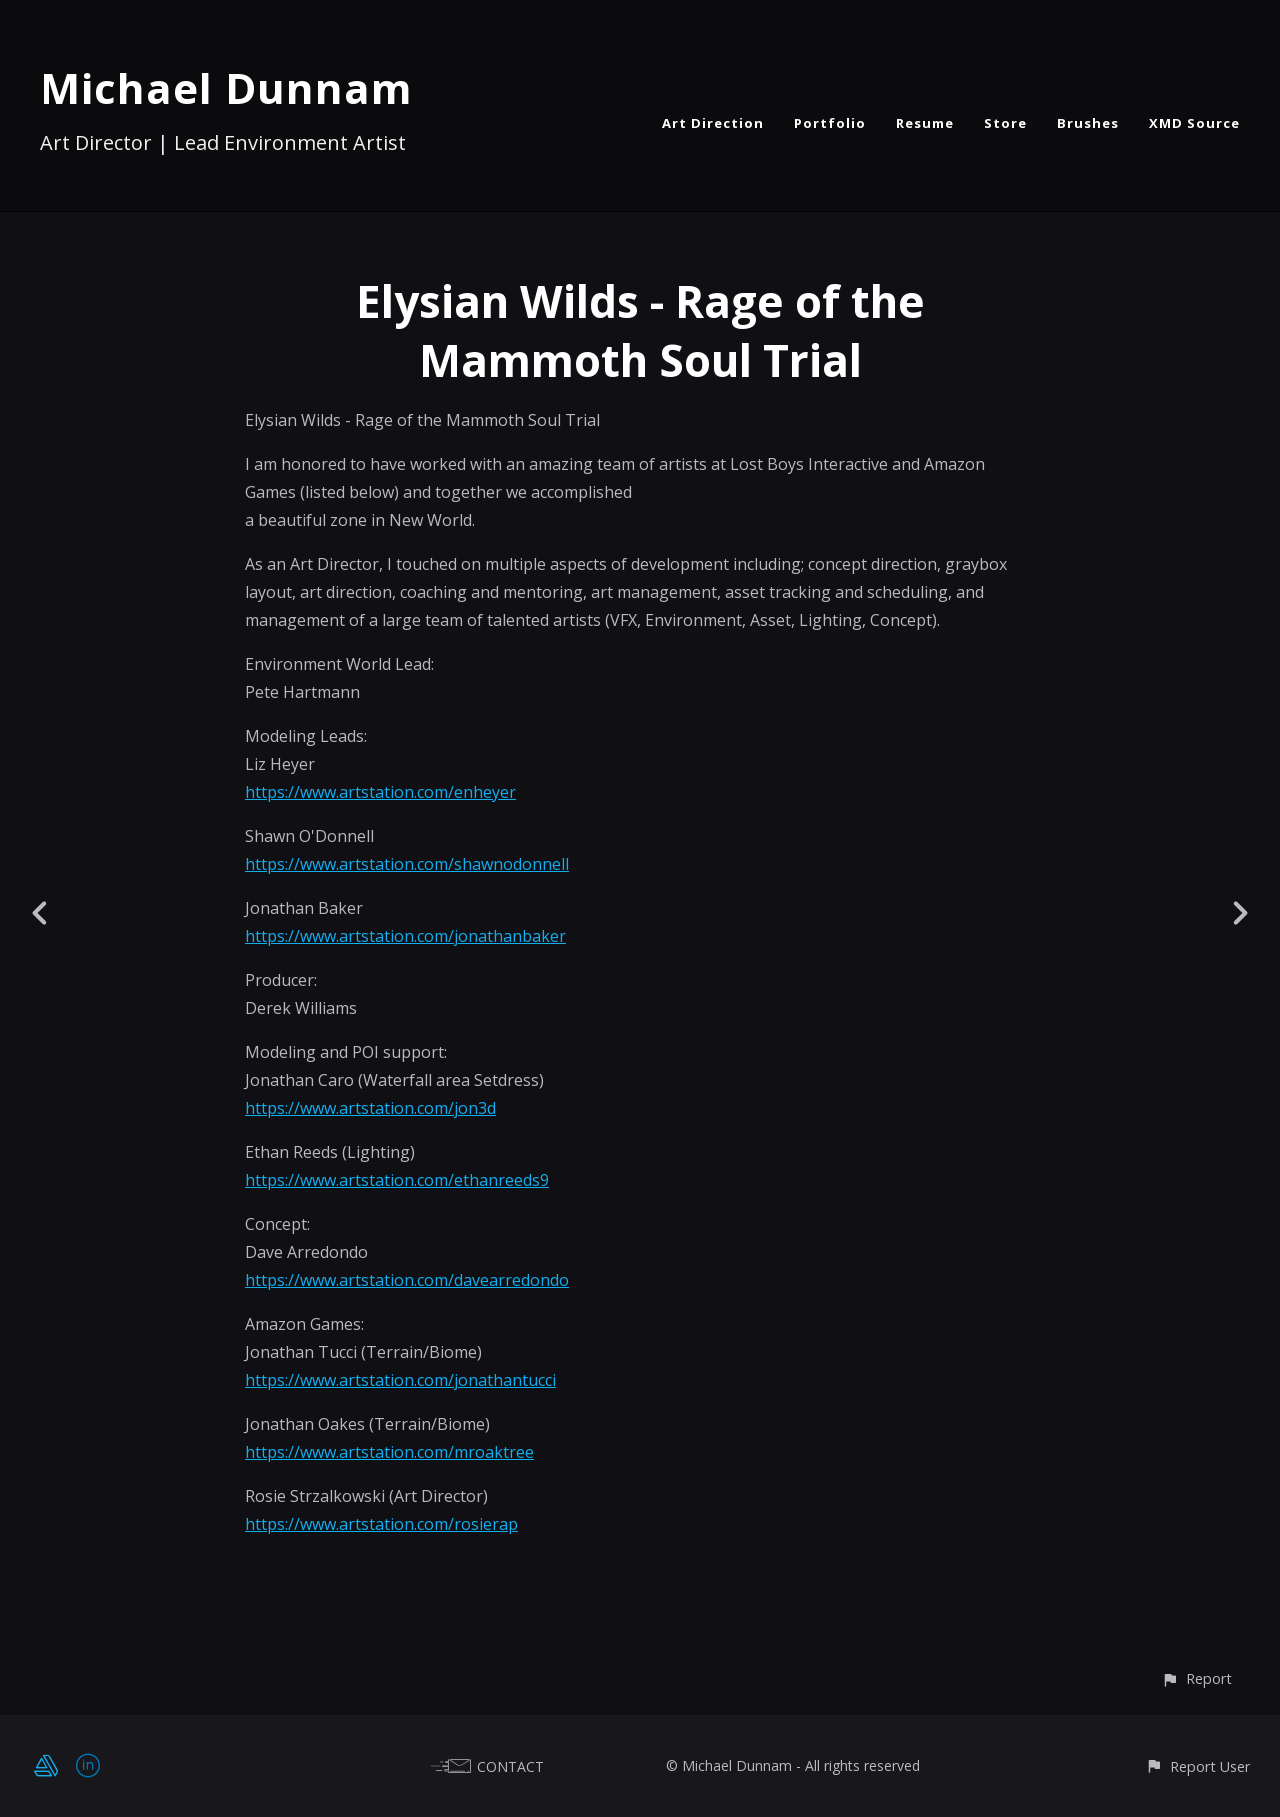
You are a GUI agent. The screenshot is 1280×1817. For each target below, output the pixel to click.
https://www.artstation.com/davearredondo (407, 1280)
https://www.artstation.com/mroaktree (389, 1452)
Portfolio (830, 123)
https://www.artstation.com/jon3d (370, 1108)
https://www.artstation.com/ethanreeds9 (397, 1180)
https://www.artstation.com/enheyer (380, 792)
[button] (1196, 1678)
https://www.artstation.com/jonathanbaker (405, 936)
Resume (925, 123)
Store (1005, 123)
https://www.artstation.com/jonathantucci (400, 1380)
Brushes (1088, 123)
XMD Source (1194, 123)
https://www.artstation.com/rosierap (381, 1524)
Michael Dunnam (226, 87)
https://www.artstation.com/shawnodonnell (407, 864)
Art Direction (713, 123)
